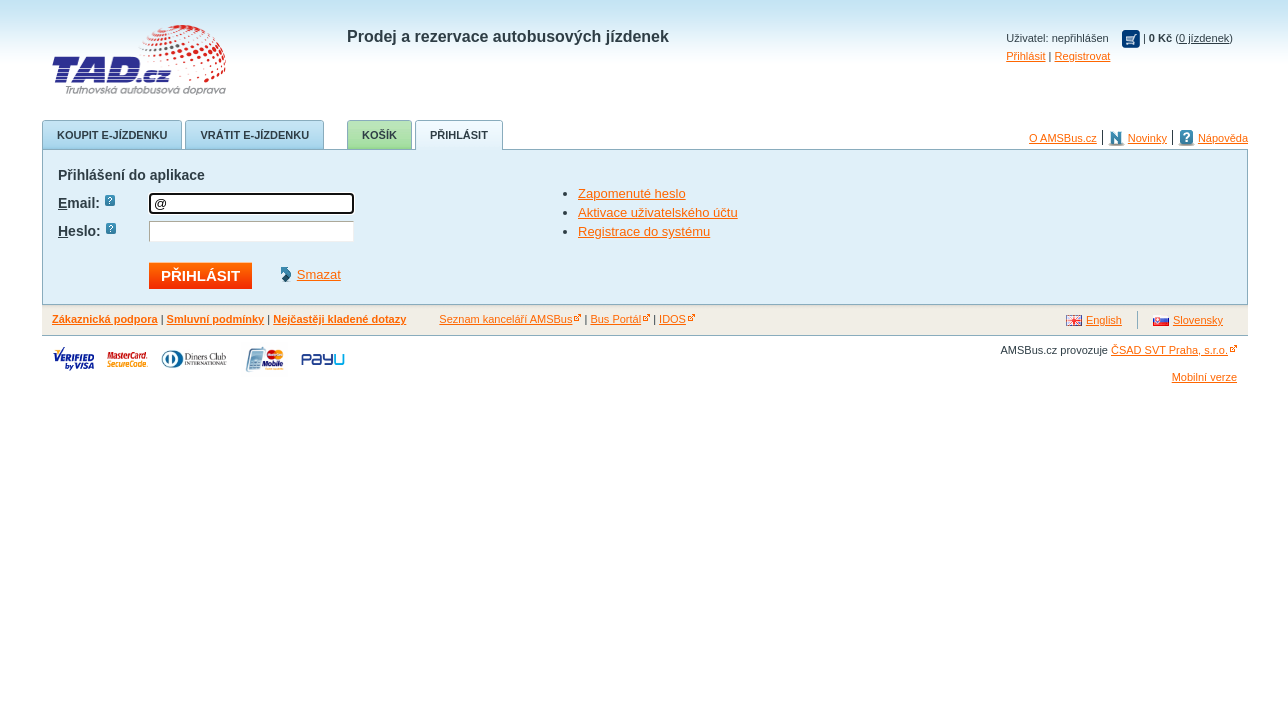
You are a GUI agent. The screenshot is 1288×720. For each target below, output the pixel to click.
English (1104, 320)
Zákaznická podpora (105, 319)
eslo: (87, 231)
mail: (86, 203)
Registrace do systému (644, 231)
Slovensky (1198, 320)
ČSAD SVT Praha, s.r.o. (1169, 350)
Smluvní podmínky (216, 319)
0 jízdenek (1204, 38)
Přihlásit (1025, 56)
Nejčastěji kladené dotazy (339, 319)
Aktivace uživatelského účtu (658, 212)
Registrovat (1083, 56)
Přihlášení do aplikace (131, 175)
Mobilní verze (1204, 377)
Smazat (319, 274)
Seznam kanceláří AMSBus (505, 319)
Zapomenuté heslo (632, 193)
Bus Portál (615, 319)
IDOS (672, 319)
